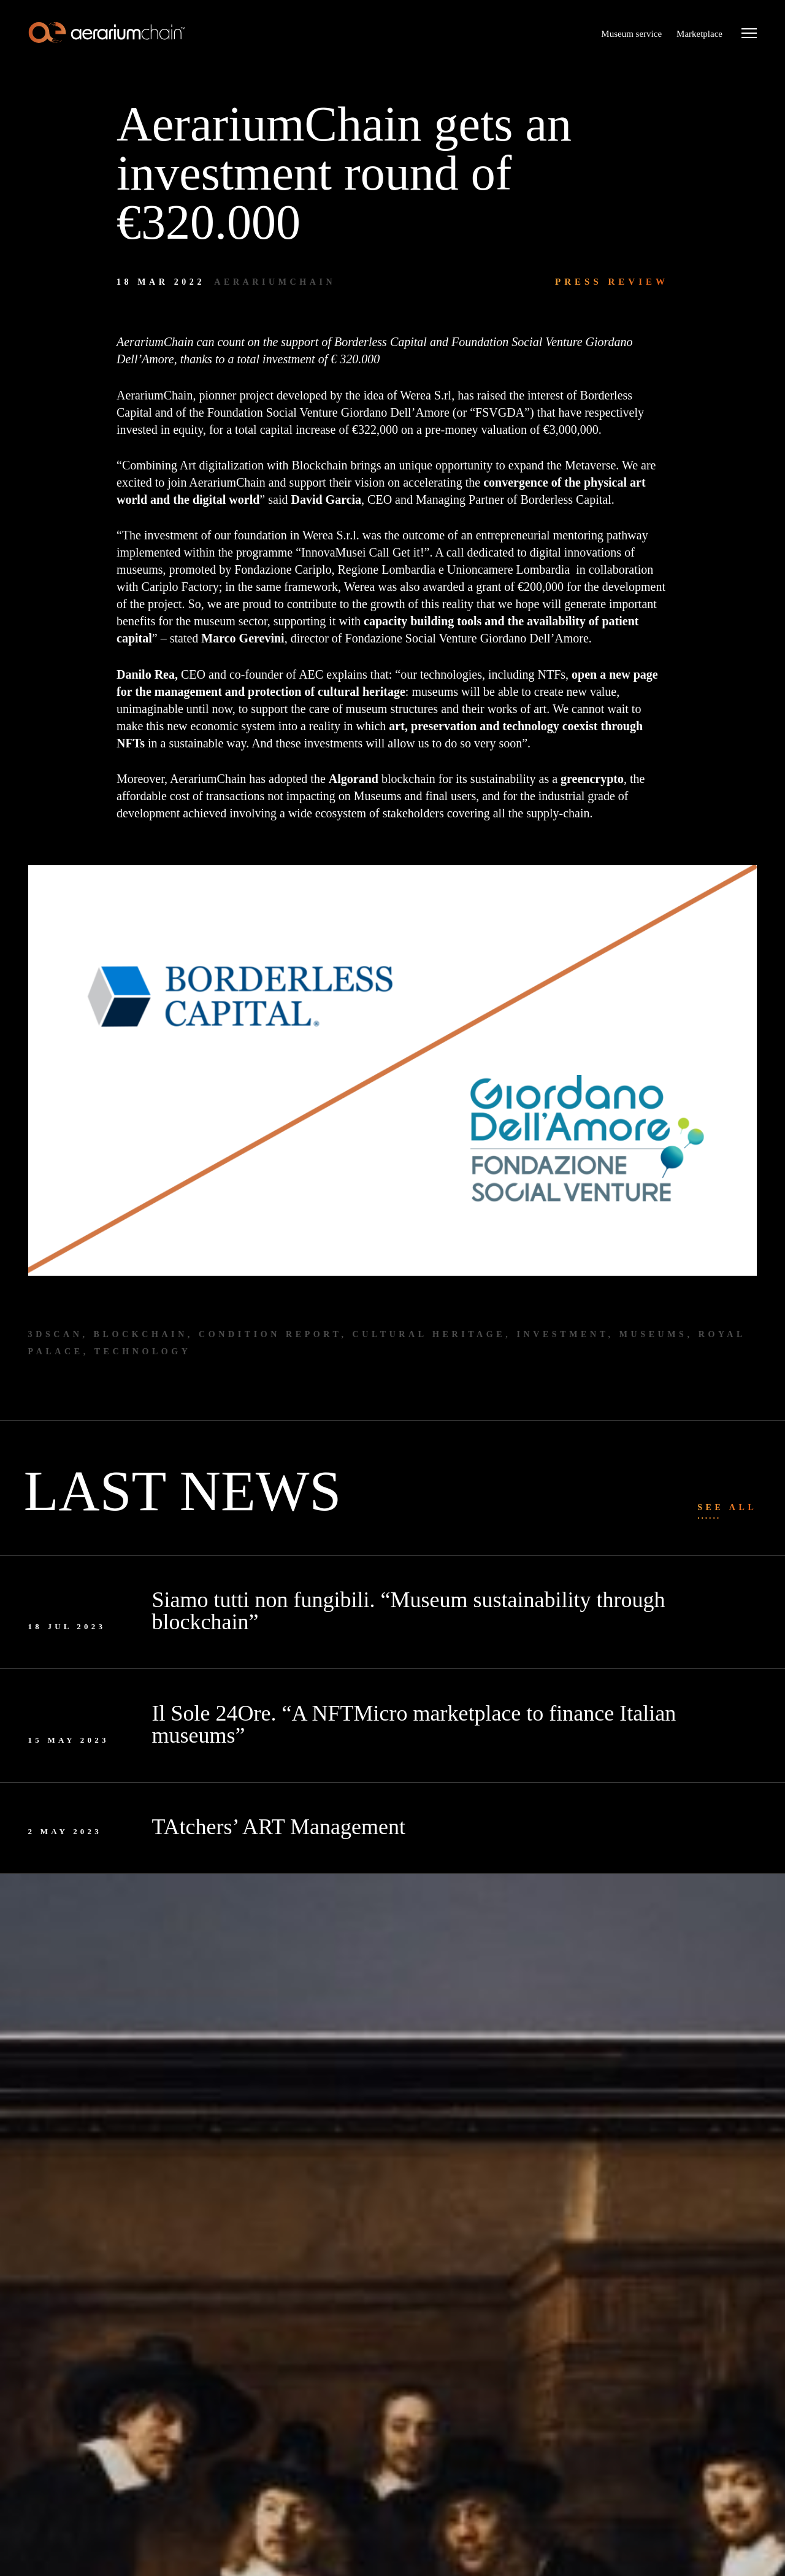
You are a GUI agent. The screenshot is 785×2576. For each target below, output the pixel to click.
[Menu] (749, 34)
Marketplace (699, 34)
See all (727, 1507)
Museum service (631, 34)
